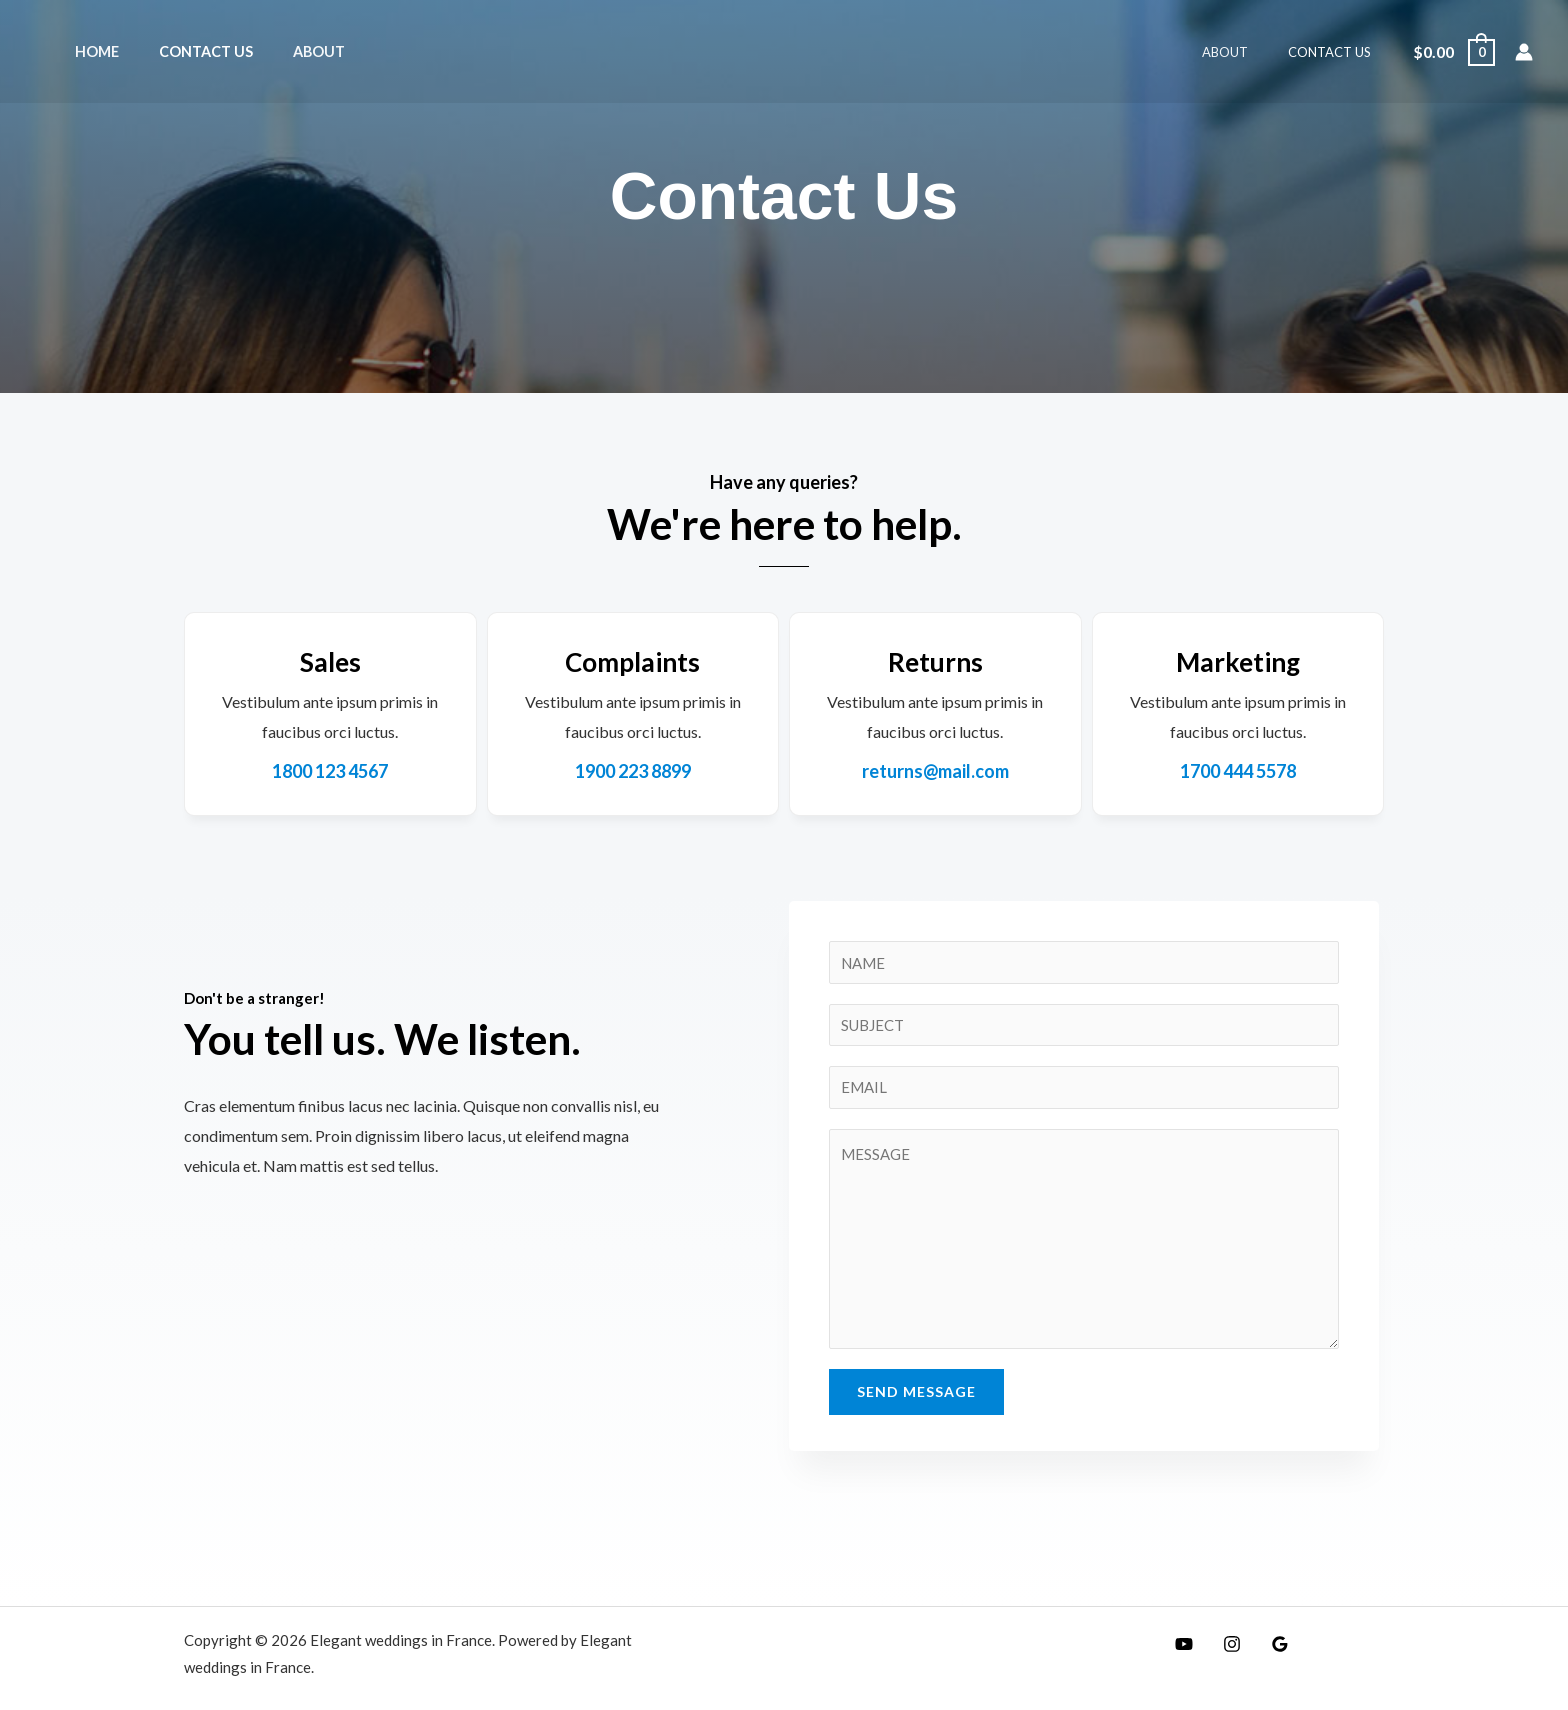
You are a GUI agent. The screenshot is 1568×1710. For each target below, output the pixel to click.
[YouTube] (1179, 1651)
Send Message (916, 1398)
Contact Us (189, 51)
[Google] (1265, 1651)
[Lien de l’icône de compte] (1524, 52)
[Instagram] (1222, 1651)
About (291, 51)
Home (91, 51)
